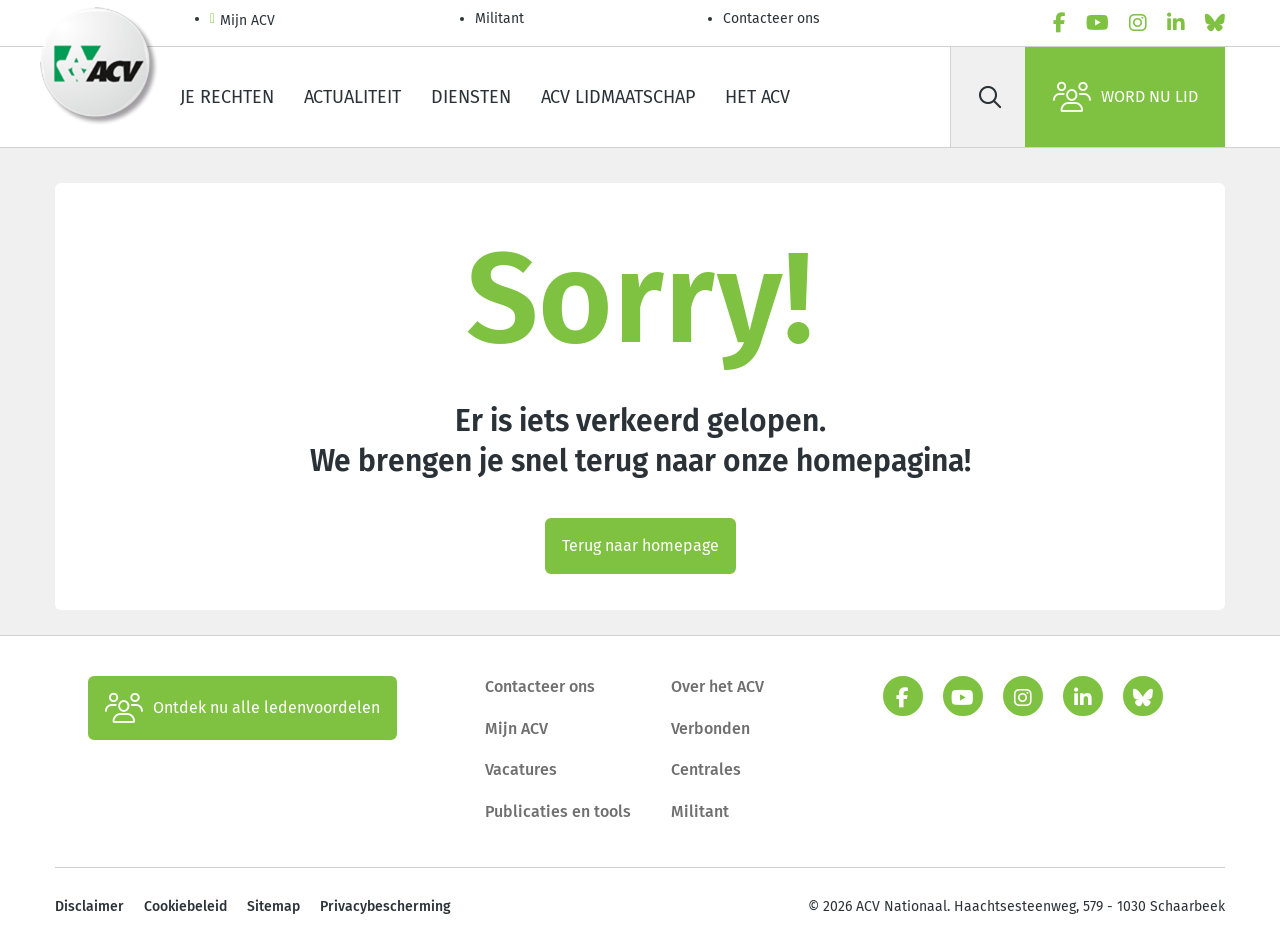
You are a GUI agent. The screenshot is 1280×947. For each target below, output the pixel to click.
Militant (499, 18)
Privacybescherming (385, 906)
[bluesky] (1215, 23)
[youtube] (1097, 23)
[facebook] (1059, 23)
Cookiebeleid (185, 906)
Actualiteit (352, 97)
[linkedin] (1176, 23)
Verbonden (710, 728)
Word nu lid (1125, 97)
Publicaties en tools (558, 811)
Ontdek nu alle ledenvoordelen (242, 708)
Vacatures (521, 769)
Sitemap (273, 906)
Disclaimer (89, 906)
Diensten (471, 97)
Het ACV (757, 97)
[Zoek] (990, 97)
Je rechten (227, 97)
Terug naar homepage (640, 545)
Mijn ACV (242, 21)
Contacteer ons (771, 18)
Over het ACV (717, 686)
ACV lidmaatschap (618, 97)
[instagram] (1138, 23)
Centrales (706, 769)
